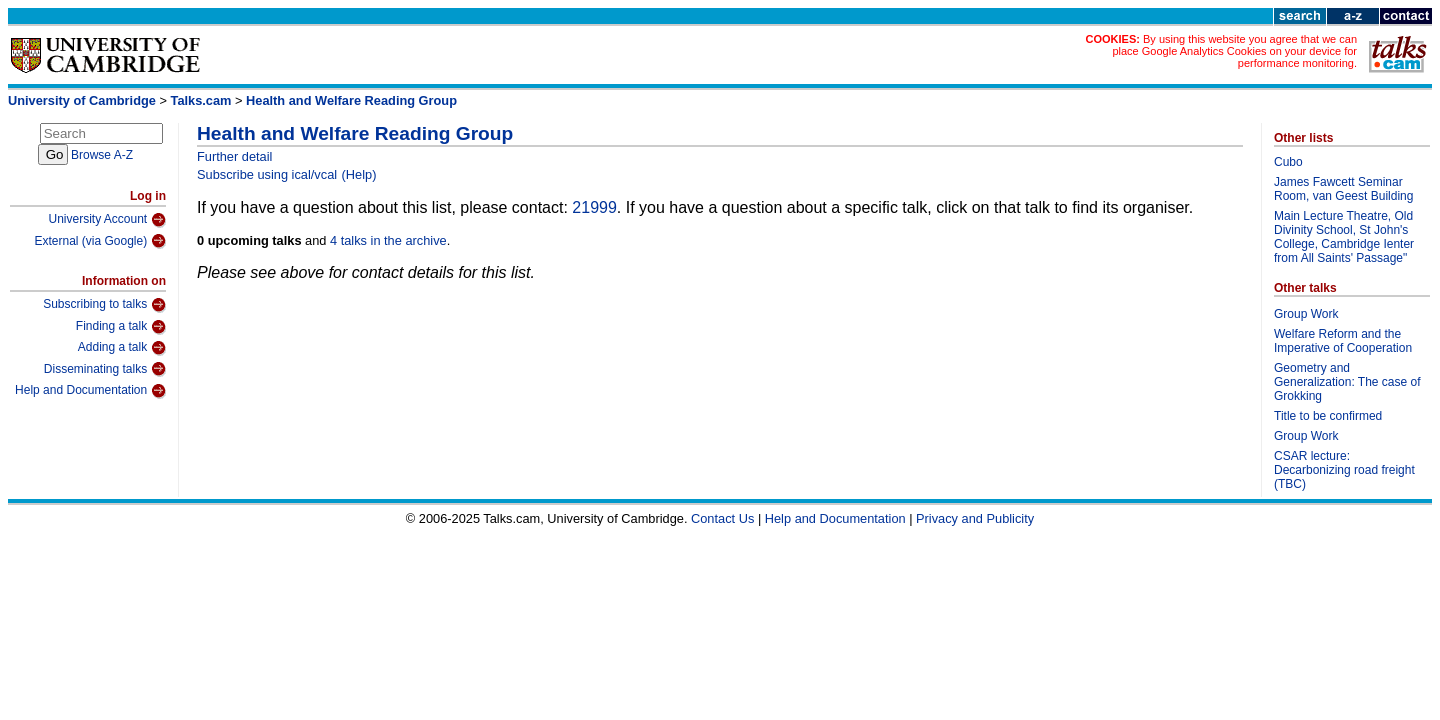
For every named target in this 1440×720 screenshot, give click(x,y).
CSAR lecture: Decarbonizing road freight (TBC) (1344, 470)
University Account (107, 220)
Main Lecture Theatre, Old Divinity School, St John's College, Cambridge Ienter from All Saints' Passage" (1344, 237)
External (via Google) (100, 241)
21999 (594, 207)
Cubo (1288, 162)
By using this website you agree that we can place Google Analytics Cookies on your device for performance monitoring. (1234, 51)
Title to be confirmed (1328, 416)
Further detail (234, 156)
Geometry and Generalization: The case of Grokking (1347, 382)
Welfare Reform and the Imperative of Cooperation (1343, 341)
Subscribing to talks (104, 305)
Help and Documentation (90, 391)
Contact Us (722, 518)
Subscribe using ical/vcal (267, 174)
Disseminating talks (105, 369)
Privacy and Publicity (975, 518)
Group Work (1306, 314)
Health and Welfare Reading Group (351, 100)
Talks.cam (201, 100)
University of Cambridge (82, 100)
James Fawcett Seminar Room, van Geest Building (1343, 189)
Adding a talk (122, 348)
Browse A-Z (102, 155)
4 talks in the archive (388, 240)
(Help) (359, 174)
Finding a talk (121, 327)
